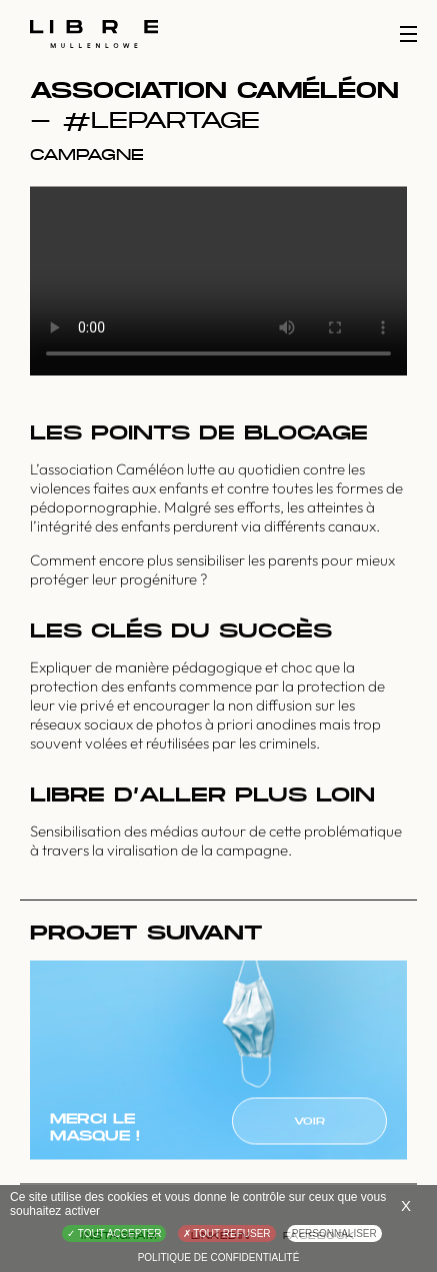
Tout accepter (114, 1233)
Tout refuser (227, 1233)
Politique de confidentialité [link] (219, 1257)
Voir (309, 1122)
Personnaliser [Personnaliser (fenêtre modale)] (334, 1233)
